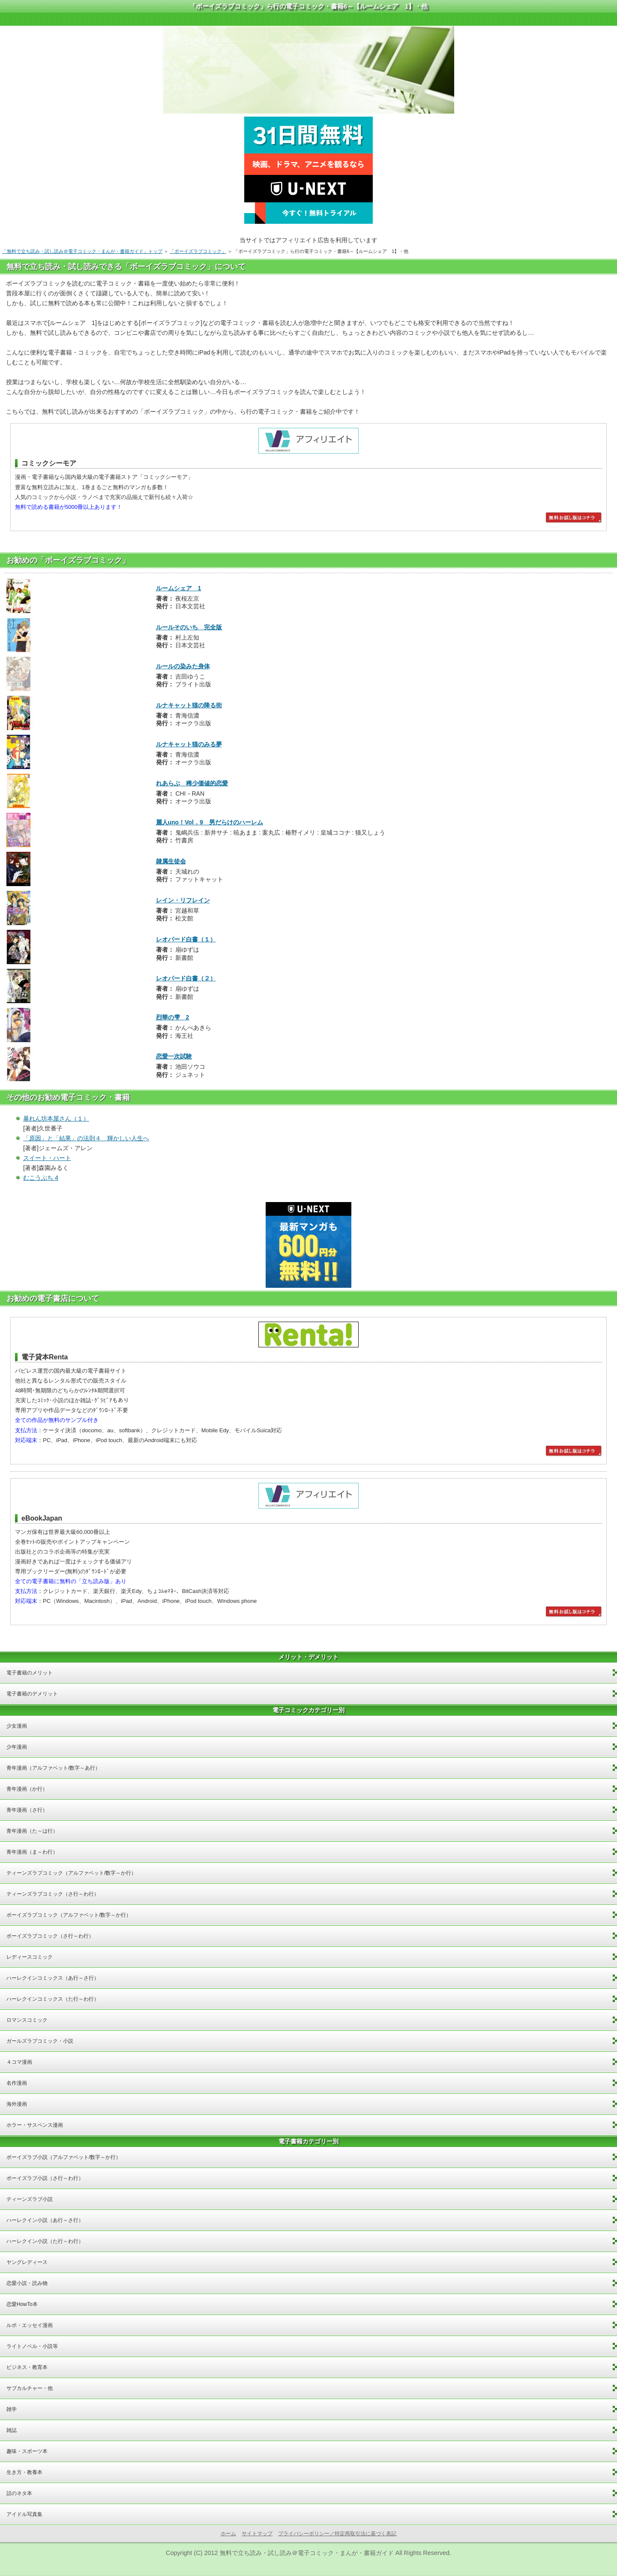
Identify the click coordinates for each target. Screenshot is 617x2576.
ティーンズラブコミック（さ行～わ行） (52, 1894)
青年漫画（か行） (27, 1789)
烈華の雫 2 (172, 1017)
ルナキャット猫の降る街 (189, 705)
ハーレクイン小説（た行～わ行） (45, 2241)
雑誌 (11, 2430)
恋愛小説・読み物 (27, 2283)
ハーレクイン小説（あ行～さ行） (45, 2220)
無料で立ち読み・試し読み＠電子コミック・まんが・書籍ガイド (307, 2552)
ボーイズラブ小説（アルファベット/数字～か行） (63, 2157)
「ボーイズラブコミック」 (198, 251)
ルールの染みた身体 (183, 666)
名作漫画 (16, 2083)
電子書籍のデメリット (32, 1694)
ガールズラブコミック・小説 (39, 2041)
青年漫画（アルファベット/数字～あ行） (53, 1768)
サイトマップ (257, 2534)
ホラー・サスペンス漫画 (34, 2125)
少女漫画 (16, 1726)
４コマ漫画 (19, 2062)
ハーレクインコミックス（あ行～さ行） (52, 1978)
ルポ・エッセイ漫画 (29, 2325)
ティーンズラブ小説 (29, 2199)
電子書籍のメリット (29, 1673)
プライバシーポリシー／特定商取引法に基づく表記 (337, 2534)
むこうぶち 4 (40, 1177)
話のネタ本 (19, 2493)
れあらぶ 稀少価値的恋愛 (192, 783)
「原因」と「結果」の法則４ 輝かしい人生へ (86, 1138)
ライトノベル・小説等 (32, 2346)
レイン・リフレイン (183, 900)
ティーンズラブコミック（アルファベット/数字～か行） (71, 1873)
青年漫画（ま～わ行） (32, 1852)
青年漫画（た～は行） (32, 1831)
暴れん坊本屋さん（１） (56, 1118)
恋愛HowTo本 (22, 2304)
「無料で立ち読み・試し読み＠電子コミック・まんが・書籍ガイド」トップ (82, 251)
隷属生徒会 (171, 861)
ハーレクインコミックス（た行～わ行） (52, 1999)
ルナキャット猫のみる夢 (189, 744)
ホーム (228, 2534)
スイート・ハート (47, 1157)
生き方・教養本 (24, 2472)
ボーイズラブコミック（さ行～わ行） (50, 1936)
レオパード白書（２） (186, 978)
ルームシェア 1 (178, 588)
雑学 (11, 2409)
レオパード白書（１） (186, 939)
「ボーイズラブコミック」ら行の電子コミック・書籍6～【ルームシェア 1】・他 (308, 6)
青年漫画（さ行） (27, 1810)
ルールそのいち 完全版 (189, 627)
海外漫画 (16, 2104)
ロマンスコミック (27, 2020)
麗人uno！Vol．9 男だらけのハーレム (209, 822)
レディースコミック (29, 1957)
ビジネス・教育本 (27, 2367)
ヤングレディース (27, 2262)
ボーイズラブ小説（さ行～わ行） (45, 2178)
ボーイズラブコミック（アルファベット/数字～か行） (68, 1915)
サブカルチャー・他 (29, 2388)
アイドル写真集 (24, 2514)
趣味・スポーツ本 (27, 2451)
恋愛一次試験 (174, 1056)
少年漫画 (16, 1747)
